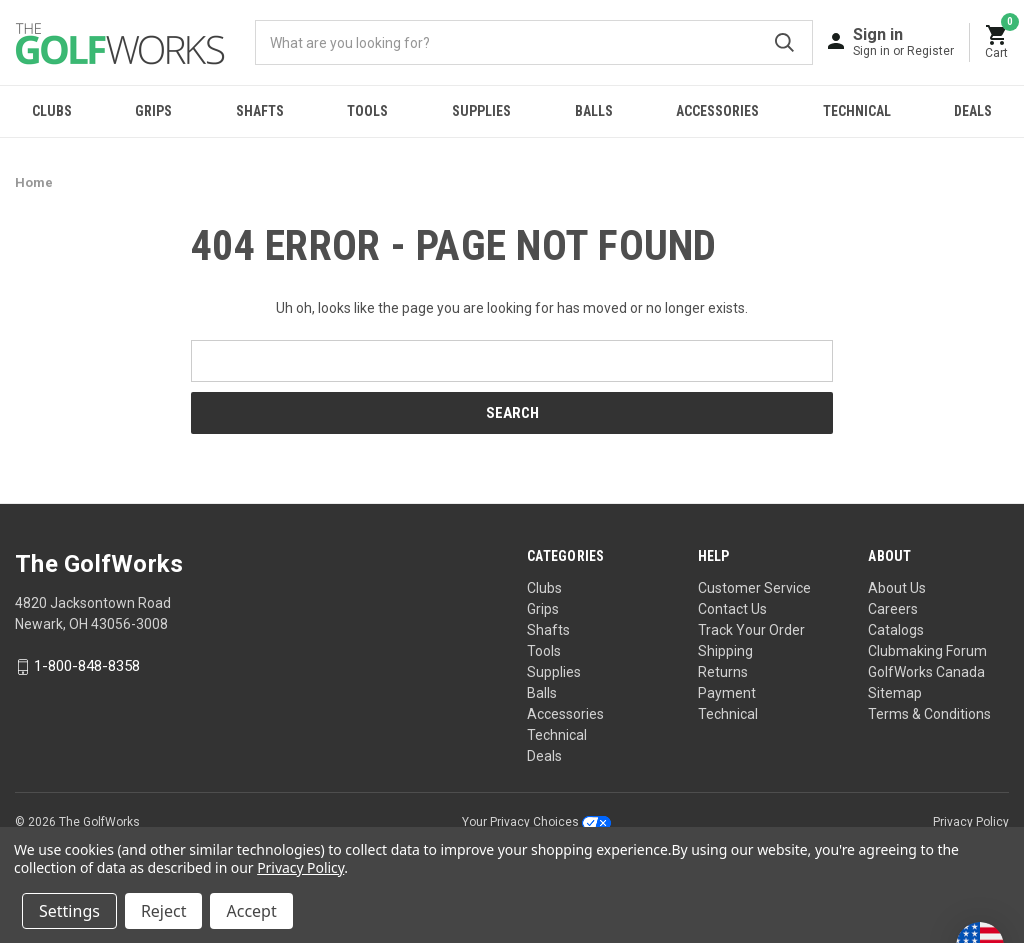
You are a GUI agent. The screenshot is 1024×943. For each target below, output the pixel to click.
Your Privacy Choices (536, 822)
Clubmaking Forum (927, 651)
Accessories (717, 111)
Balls (594, 111)
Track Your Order (751, 630)
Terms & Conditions (929, 714)
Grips (153, 111)
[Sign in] (903, 41)
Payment (727, 693)
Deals (544, 756)
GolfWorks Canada (926, 672)
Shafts (260, 111)
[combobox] (534, 42)
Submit (784, 42)
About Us (897, 588)
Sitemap (895, 693)
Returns (723, 672)
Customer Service (754, 588)
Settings (69, 911)
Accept (251, 911)
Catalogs (896, 630)
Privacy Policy (971, 822)
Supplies (481, 111)
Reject (164, 911)
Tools (367, 111)
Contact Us (732, 609)
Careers (893, 609)
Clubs (52, 111)
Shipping (725, 651)
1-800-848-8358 (87, 667)
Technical (857, 111)
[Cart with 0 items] (997, 42)
